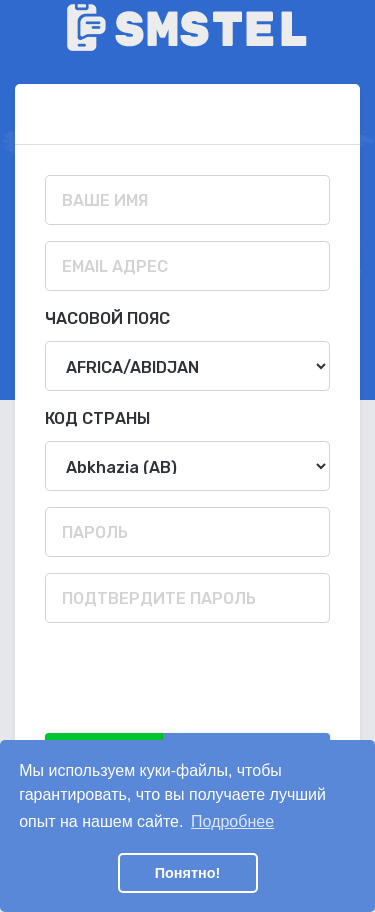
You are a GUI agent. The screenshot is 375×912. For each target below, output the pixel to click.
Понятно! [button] (188, 873)
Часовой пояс (107, 318)
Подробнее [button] (232, 821)
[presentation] (197, 678)
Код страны (97, 418)
